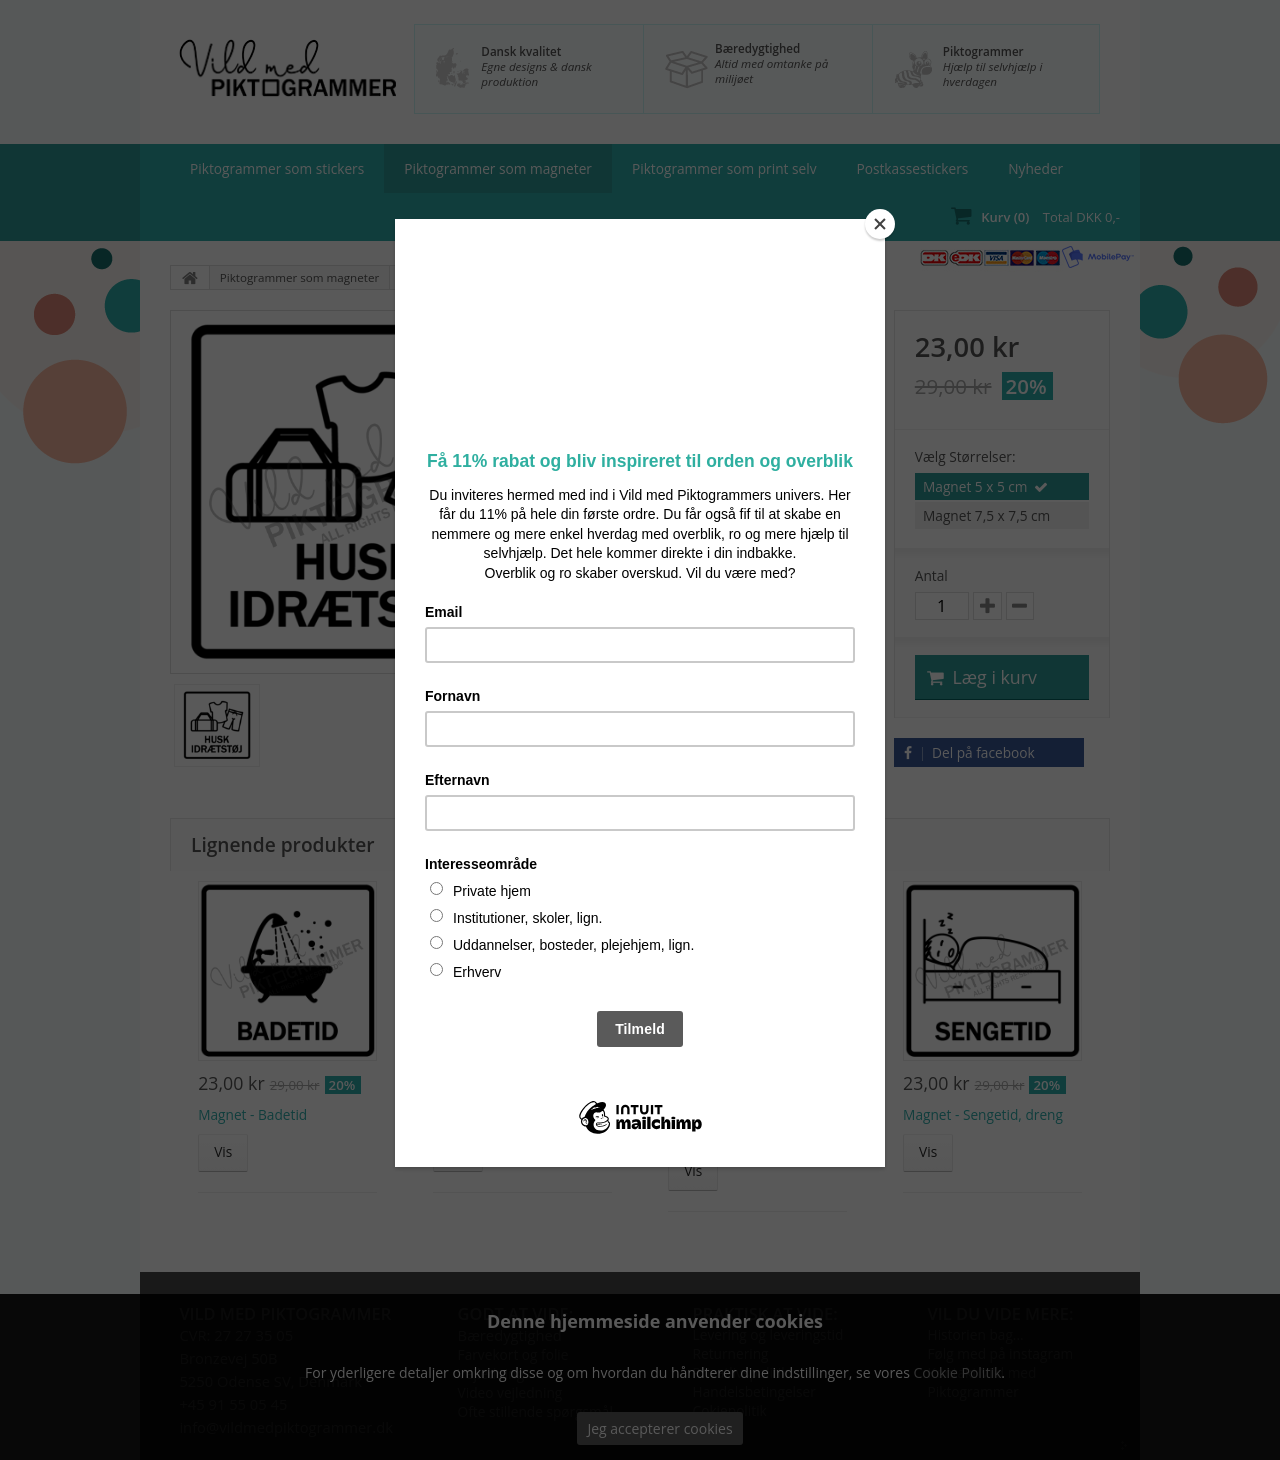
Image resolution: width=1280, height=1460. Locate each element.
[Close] (880, 224)
